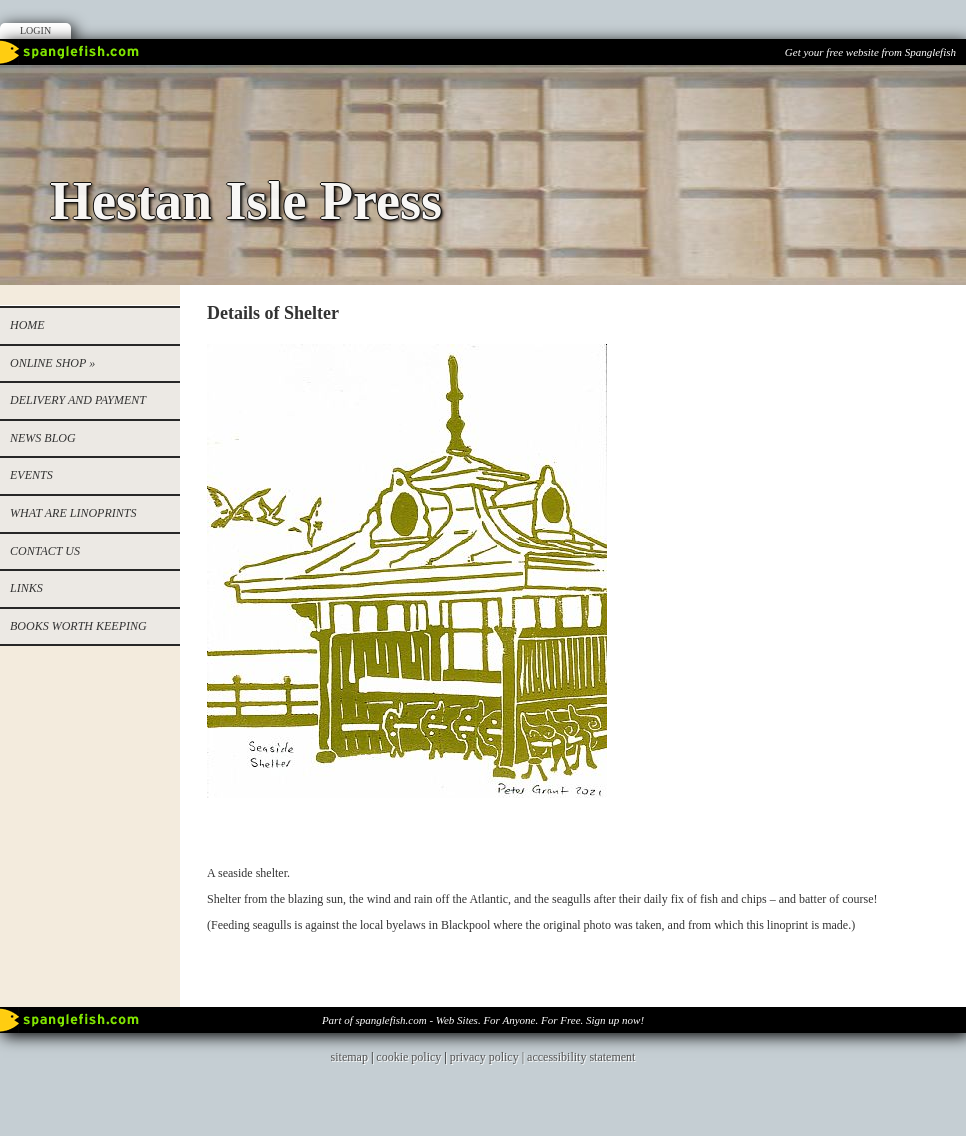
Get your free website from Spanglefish (870, 52)
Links (26, 588)
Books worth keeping (78, 626)
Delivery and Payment (78, 400)
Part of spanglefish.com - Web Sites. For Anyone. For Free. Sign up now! (483, 1020)
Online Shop (52, 363)
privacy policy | (488, 1057)
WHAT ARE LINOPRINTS (73, 513)
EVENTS (31, 475)
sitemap (349, 1057)
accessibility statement (581, 1057)
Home (27, 325)
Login (35, 30)
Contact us (45, 551)
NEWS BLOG (43, 438)
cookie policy (408, 1057)
